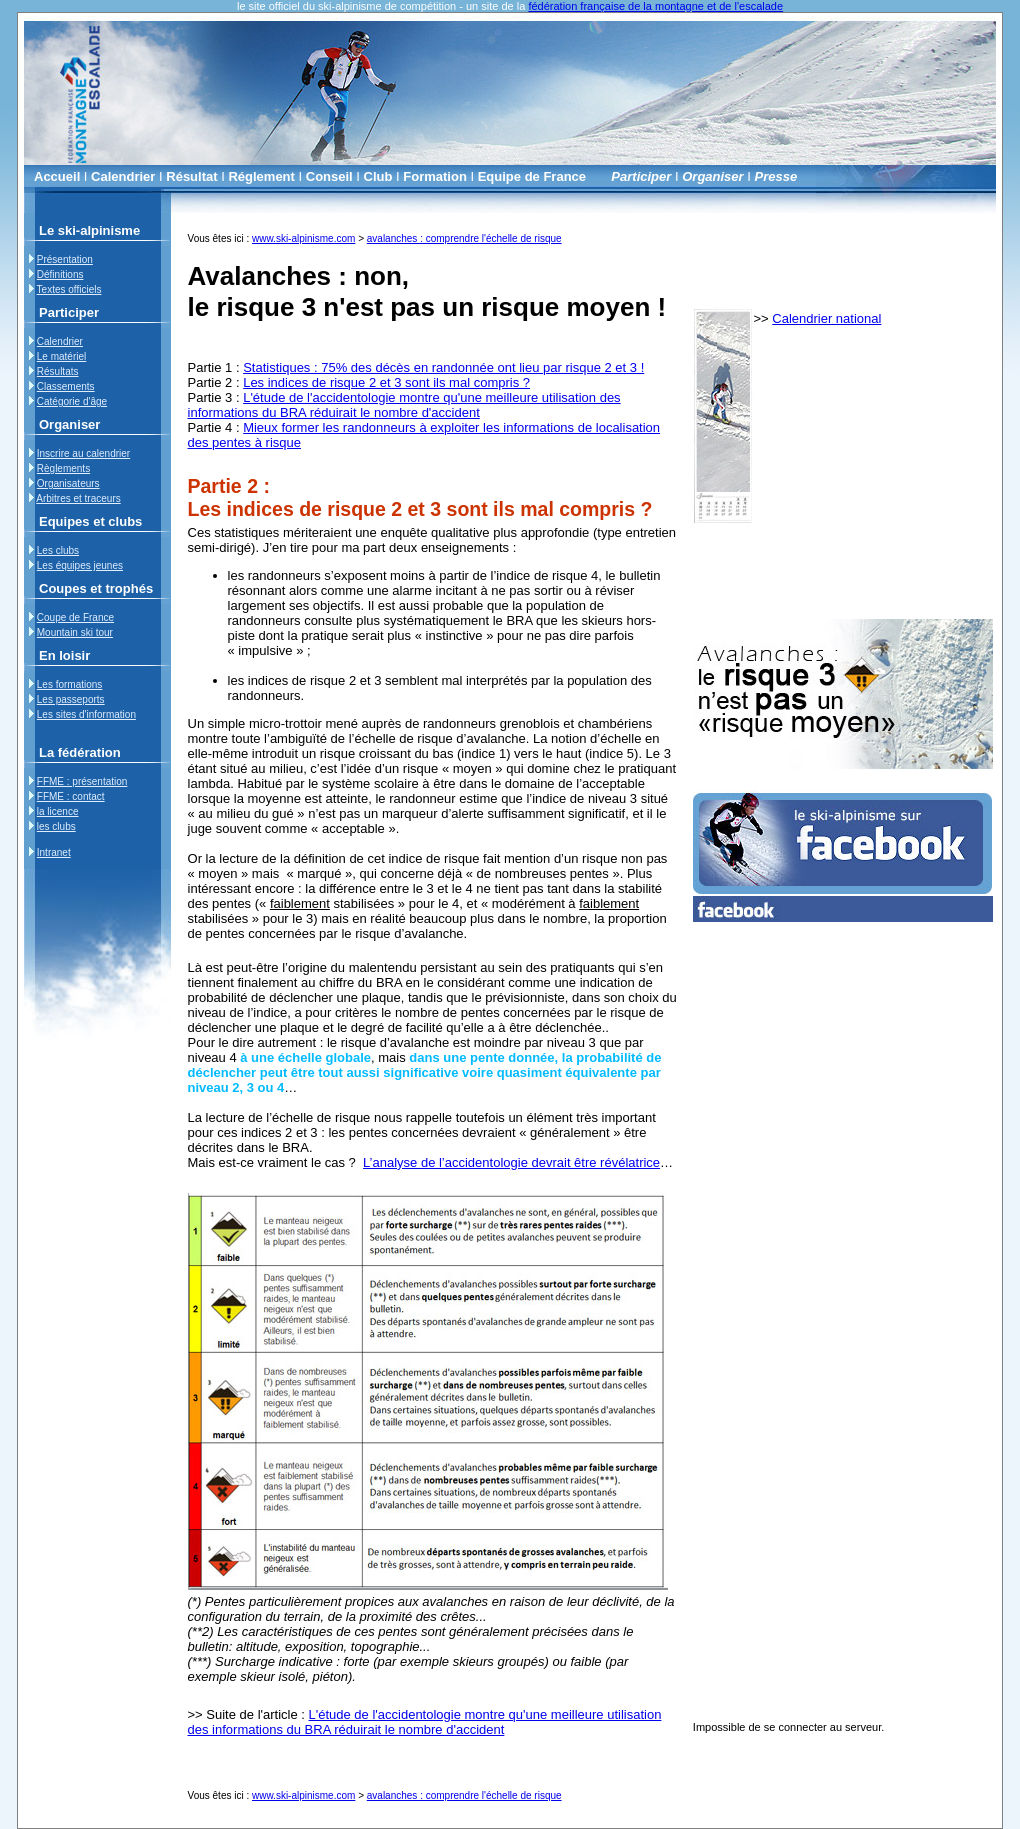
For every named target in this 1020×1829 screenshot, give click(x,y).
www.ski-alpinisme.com (303, 238)
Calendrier (123, 176)
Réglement (261, 176)
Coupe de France (75, 617)
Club (378, 176)
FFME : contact (71, 796)
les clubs (56, 826)
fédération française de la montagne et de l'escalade (655, 6)
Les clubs (58, 550)
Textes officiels (69, 289)
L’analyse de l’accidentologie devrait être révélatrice (511, 1162)
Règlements (63, 468)
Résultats (58, 371)
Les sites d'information (86, 714)
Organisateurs (68, 483)
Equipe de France (532, 176)
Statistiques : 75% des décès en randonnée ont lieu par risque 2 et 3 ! (443, 367)
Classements (66, 386)
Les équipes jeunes (80, 565)
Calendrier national (826, 318)
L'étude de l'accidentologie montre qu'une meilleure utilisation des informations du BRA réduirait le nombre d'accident (404, 405)
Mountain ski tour (75, 632)
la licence (58, 811)
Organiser (712, 176)
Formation (435, 176)
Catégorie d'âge (72, 401)
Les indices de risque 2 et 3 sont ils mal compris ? (386, 382)
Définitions (60, 274)
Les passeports (71, 699)
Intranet (54, 852)
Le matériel (61, 356)
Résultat (191, 176)
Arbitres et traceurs (78, 498)
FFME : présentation (82, 781)
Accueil (57, 176)
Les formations (70, 684)
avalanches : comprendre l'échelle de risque (464, 238)
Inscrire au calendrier (83, 453)
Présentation (65, 259)
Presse (776, 176)
